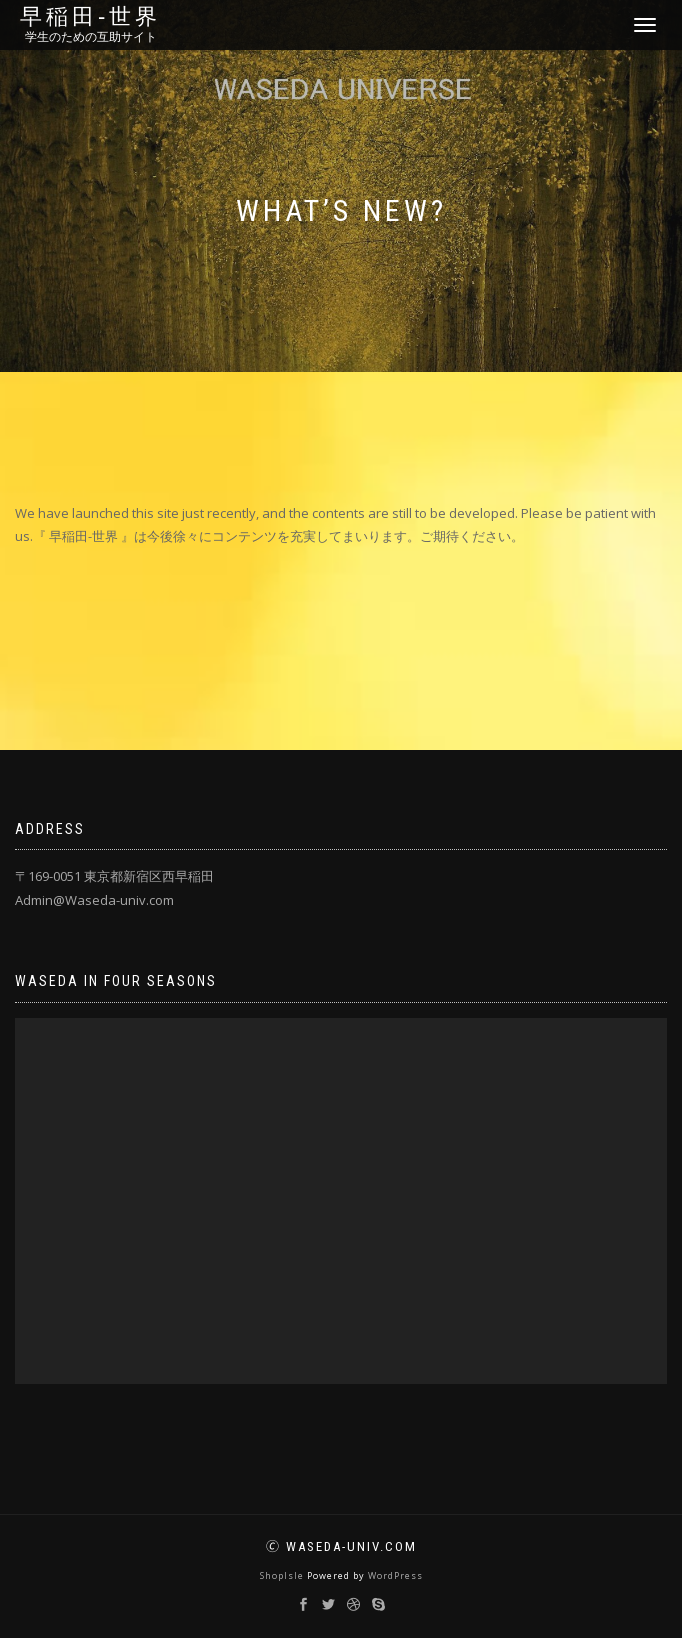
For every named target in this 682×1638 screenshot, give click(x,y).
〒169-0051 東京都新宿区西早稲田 (114, 876)
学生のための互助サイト (91, 37)
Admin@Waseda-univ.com (94, 900)
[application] (341, 1201)
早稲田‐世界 (90, 17)
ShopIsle (283, 1575)
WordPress (395, 1575)
